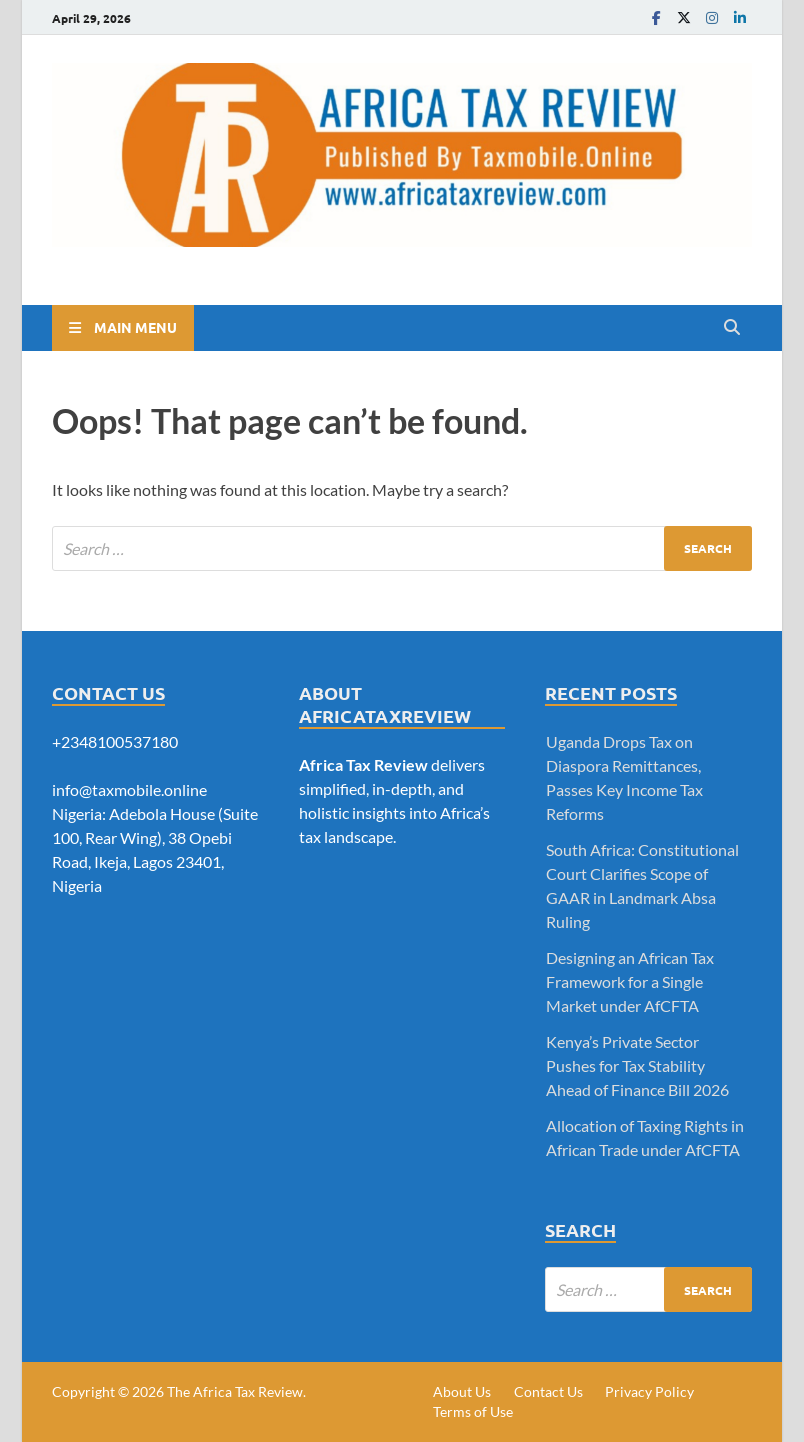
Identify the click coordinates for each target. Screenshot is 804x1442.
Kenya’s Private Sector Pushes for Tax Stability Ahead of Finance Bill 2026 (637, 1065)
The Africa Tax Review (235, 1391)
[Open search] (732, 328)
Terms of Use (473, 1411)
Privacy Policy (649, 1391)
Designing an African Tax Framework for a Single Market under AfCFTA (630, 981)
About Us (462, 1391)
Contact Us (548, 1391)
